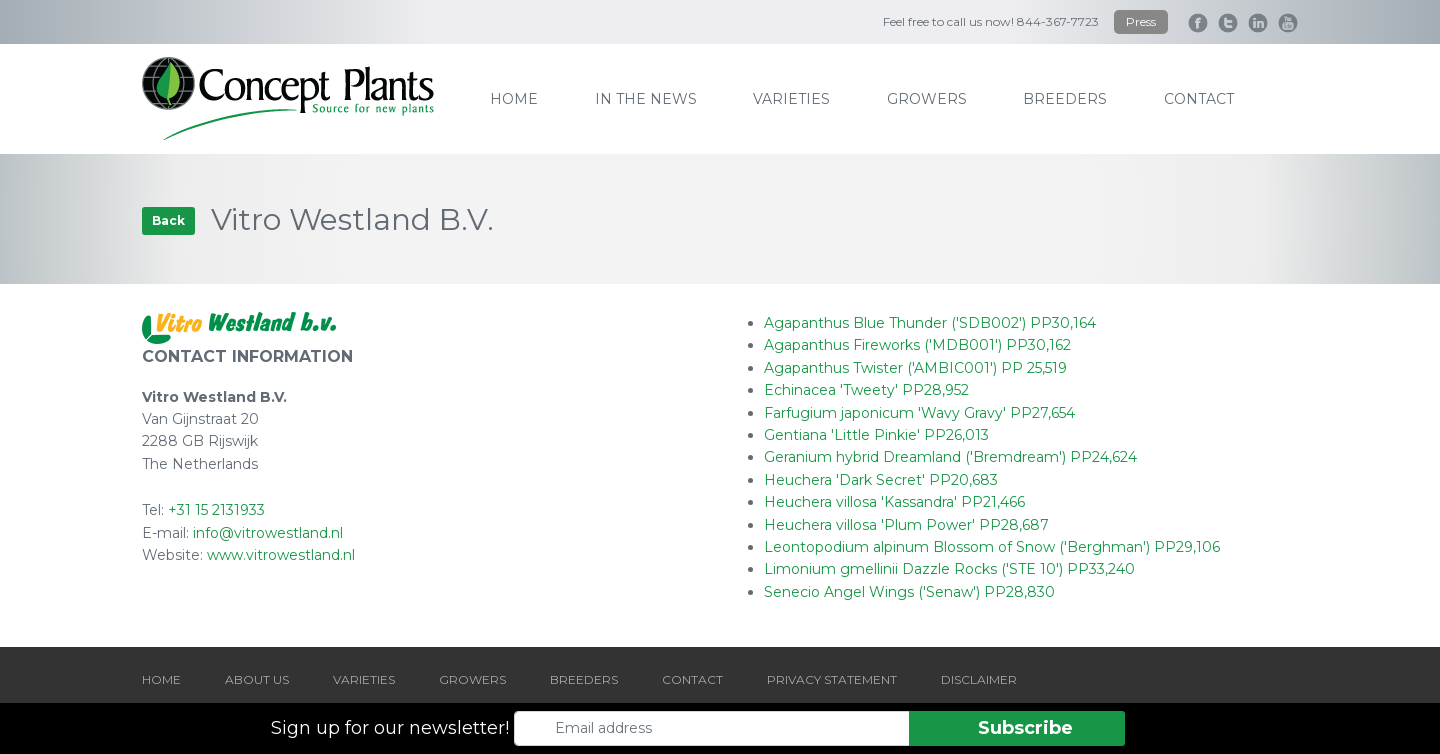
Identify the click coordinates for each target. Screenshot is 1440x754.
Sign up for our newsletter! (390, 728)
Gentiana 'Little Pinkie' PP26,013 (876, 435)
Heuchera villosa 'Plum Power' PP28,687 (906, 525)
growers (927, 99)
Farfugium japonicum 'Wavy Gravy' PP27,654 (919, 413)
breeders (1065, 99)
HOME (161, 679)
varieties (791, 99)
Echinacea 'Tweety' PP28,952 (866, 390)
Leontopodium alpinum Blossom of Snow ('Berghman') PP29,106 (992, 547)
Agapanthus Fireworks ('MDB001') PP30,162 (917, 345)
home (514, 99)
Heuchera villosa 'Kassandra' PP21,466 (894, 502)
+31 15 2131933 (216, 510)
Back (168, 220)
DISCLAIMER (979, 679)
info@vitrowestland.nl (268, 533)
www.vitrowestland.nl (281, 555)
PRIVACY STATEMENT (832, 679)
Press (1141, 21)
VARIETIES (364, 679)
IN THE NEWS (646, 99)
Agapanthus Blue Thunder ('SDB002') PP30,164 (930, 323)
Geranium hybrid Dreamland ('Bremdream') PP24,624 (950, 457)
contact (1199, 99)
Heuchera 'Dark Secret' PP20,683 (881, 480)
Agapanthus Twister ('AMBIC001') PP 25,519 (915, 368)
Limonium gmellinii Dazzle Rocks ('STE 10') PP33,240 (949, 569)
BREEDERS (584, 679)
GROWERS (472, 679)
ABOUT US (257, 679)
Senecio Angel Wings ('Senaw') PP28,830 (909, 592)
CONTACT (692, 679)
